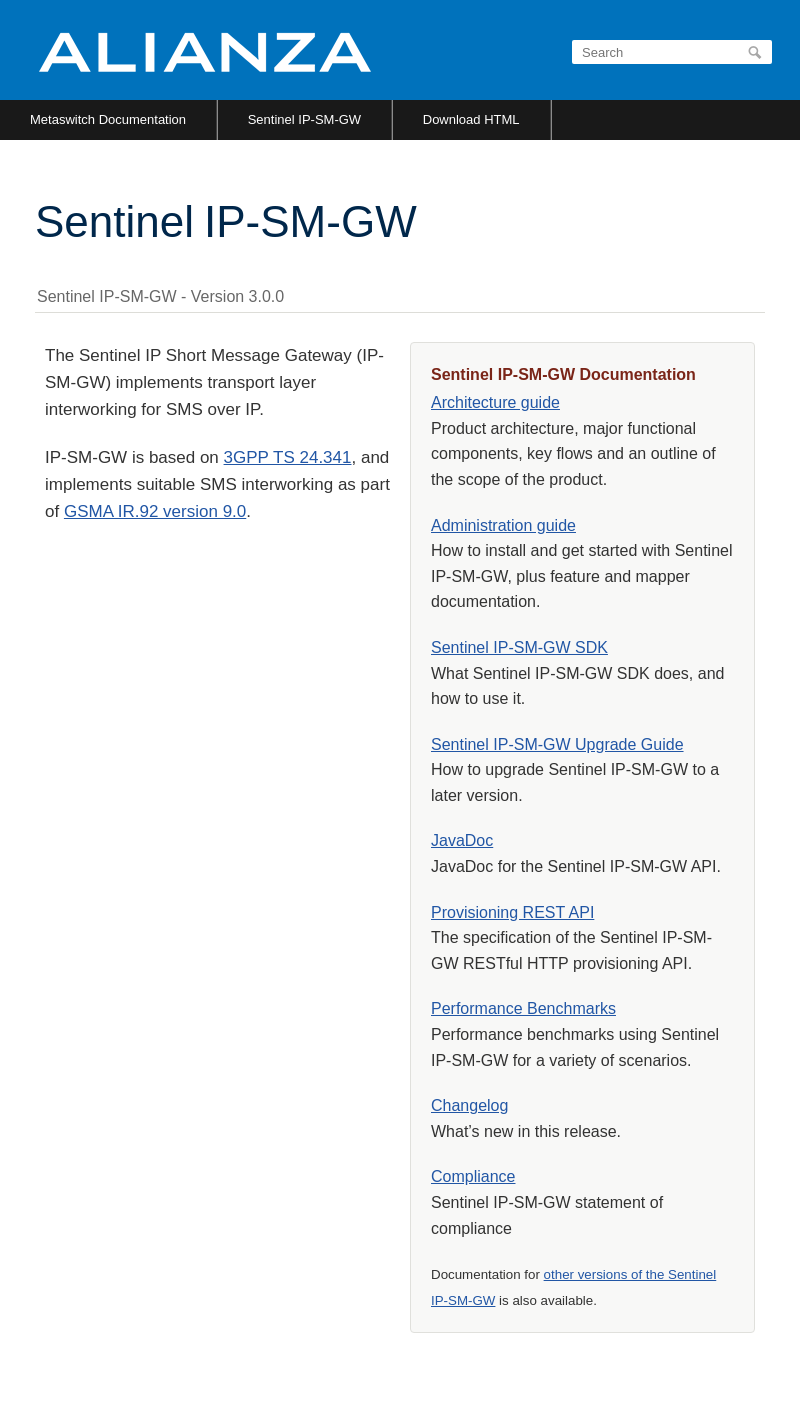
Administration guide (503, 525)
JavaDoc (462, 840)
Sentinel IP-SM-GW (304, 119)
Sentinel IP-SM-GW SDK (519, 647)
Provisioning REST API (512, 912)
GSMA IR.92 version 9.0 (155, 511)
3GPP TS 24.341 (288, 457)
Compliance (473, 1176)
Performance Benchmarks (523, 1008)
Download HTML (471, 119)
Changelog (469, 1105)
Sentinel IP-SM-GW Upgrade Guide (557, 744)
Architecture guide (495, 402)
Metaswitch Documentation (108, 119)
